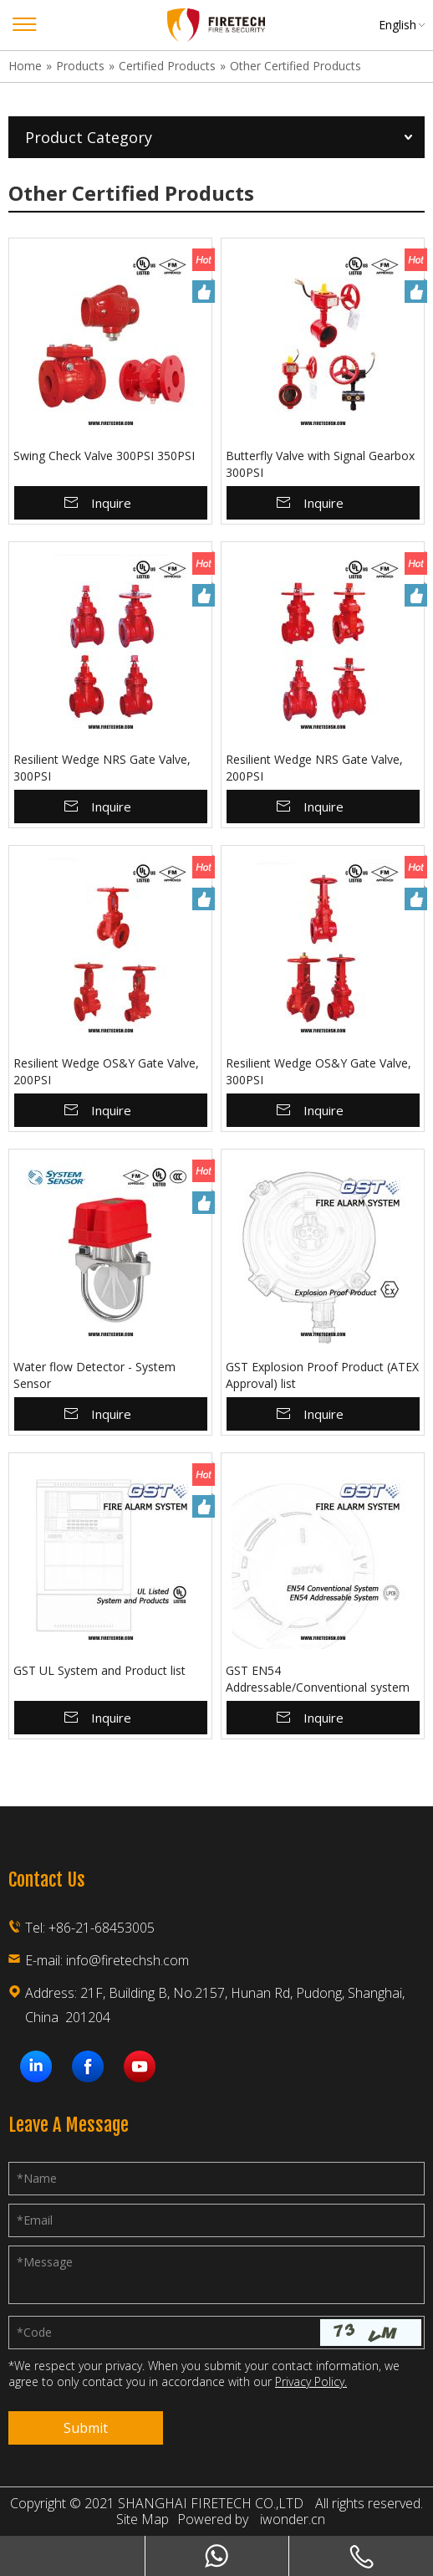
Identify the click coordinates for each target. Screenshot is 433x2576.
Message (45, 2262)
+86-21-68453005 (101, 1927)
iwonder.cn (292, 2519)
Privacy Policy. (311, 2381)
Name (37, 2178)
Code (34, 2332)
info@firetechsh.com (127, 1960)
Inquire (111, 502)
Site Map (142, 2519)
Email (35, 2220)
